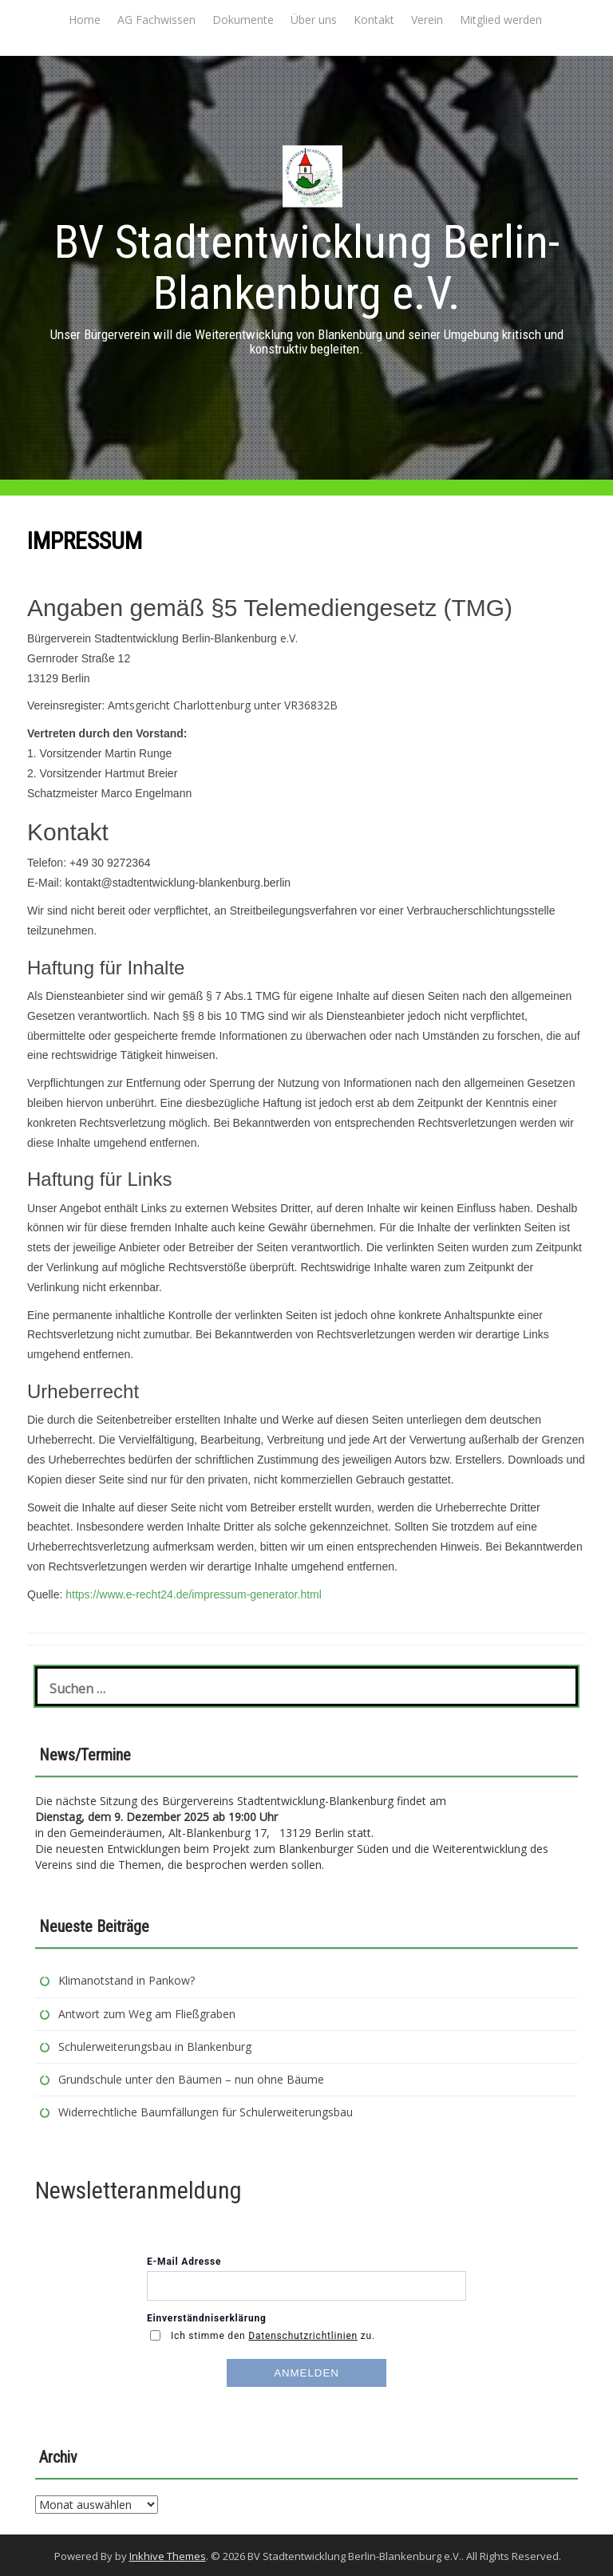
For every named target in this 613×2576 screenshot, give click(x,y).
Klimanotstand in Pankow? (126, 1980)
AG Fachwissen (156, 19)
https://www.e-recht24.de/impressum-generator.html (193, 1594)
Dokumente (243, 19)
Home (85, 19)
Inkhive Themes (167, 2556)
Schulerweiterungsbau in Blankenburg (156, 2046)
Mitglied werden (501, 19)
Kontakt (374, 19)
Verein (427, 19)
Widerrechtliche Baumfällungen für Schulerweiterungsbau (205, 2112)
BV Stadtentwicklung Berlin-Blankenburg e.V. (307, 267)
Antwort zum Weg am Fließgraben (146, 2013)
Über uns (314, 19)
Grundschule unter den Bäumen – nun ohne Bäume (191, 2079)
